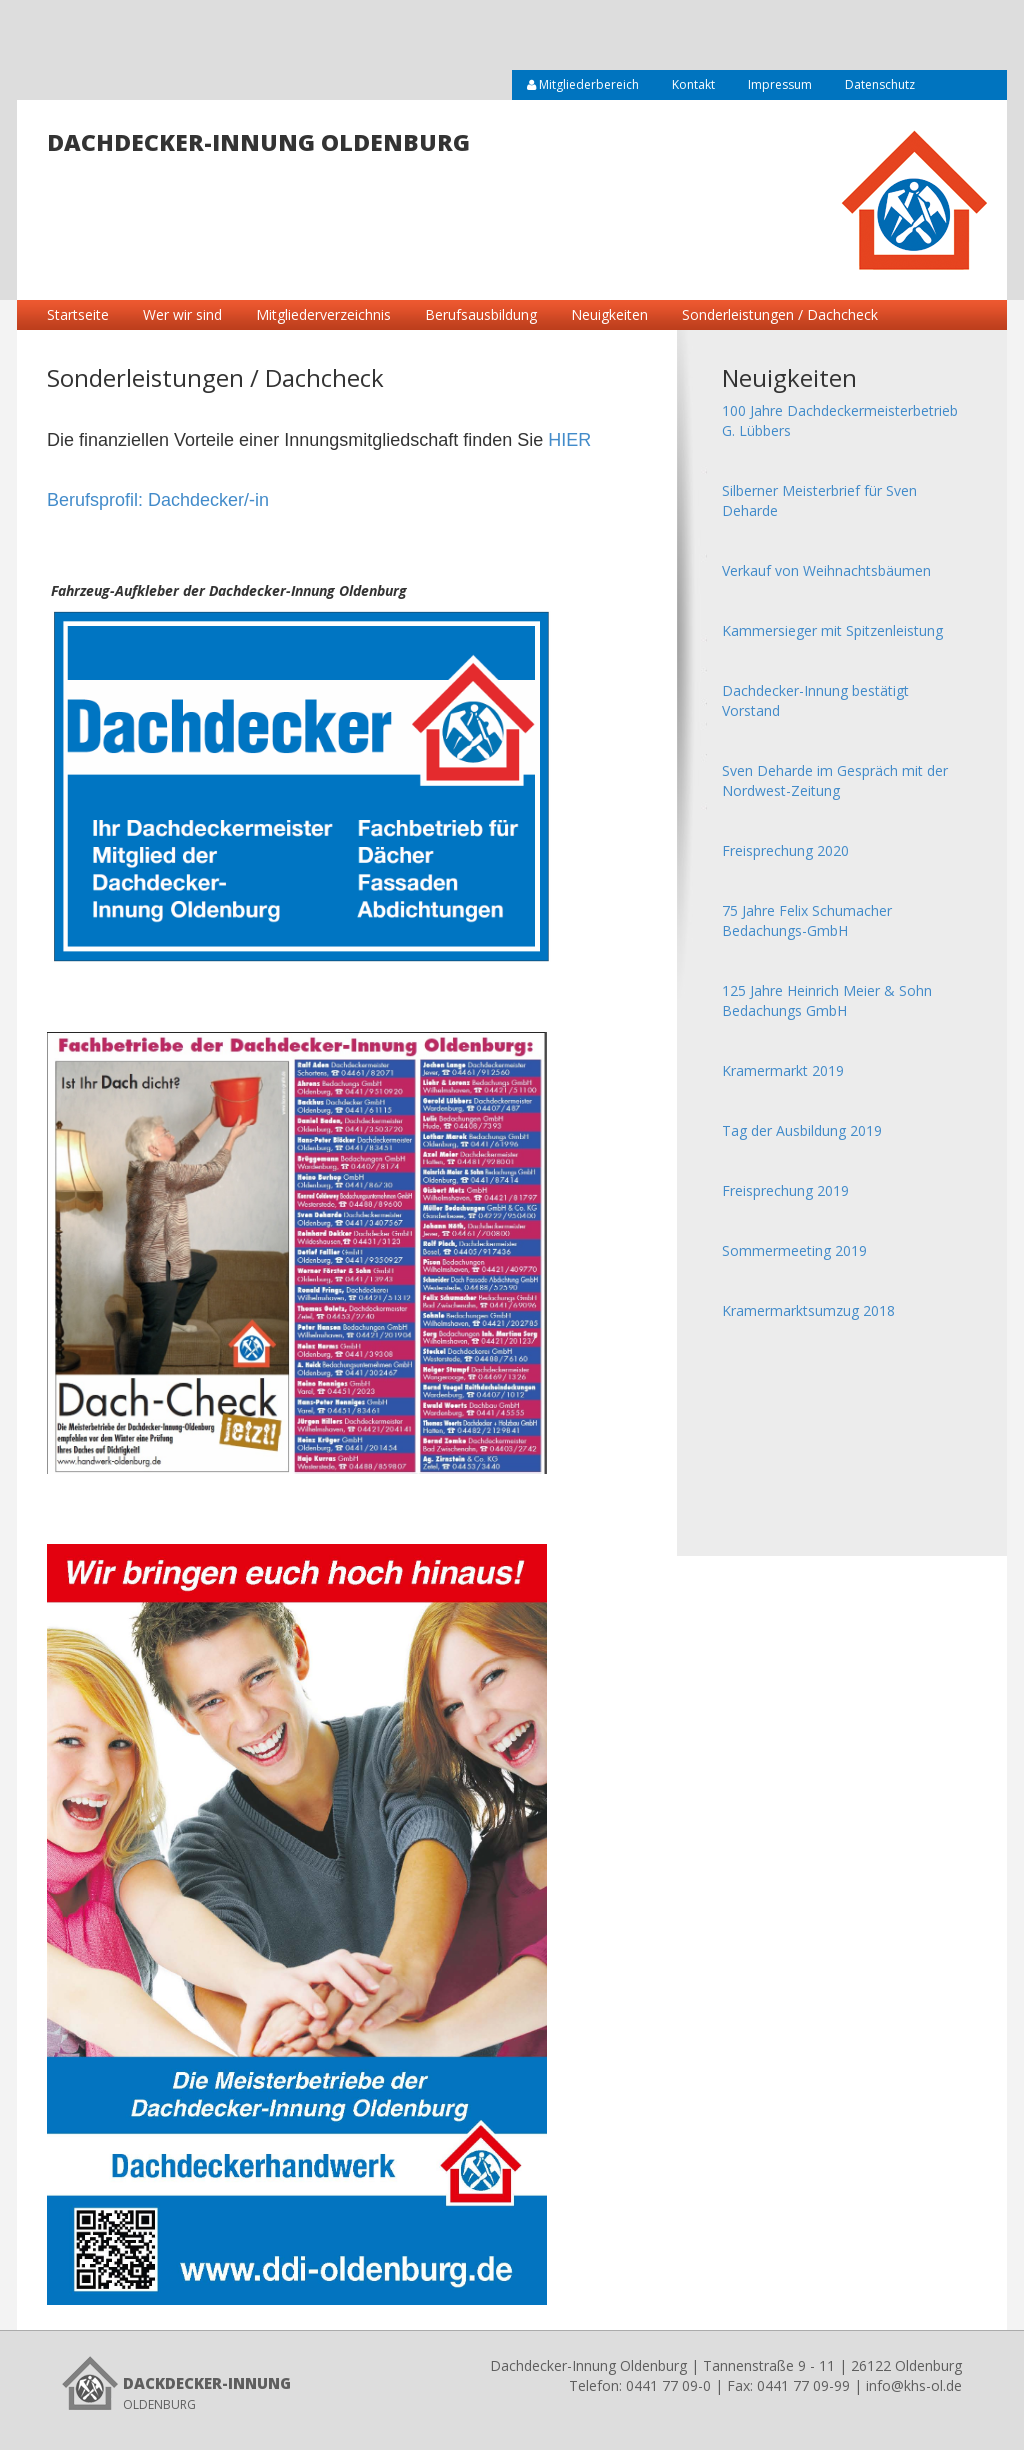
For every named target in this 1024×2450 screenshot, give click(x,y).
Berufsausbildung (481, 314)
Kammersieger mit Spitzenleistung (832, 630)
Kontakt (693, 84)
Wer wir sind (182, 314)
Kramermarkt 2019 (783, 1070)
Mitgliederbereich (583, 84)
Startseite (78, 314)
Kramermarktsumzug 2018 (808, 1310)
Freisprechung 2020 (785, 850)
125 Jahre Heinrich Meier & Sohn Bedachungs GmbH (827, 1000)
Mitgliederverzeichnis (323, 314)
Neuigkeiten (609, 314)
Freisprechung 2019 (785, 1190)
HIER (569, 440)
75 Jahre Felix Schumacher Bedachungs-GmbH (807, 920)
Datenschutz (880, 84)
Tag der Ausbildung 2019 (802, 1130)
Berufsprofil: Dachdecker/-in (158, 500)
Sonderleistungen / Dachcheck (780, 314)
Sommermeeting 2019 (794, 1250)
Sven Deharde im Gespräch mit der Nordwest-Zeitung (835, 780)
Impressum (780, 84)
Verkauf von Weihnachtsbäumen (826, 570)
